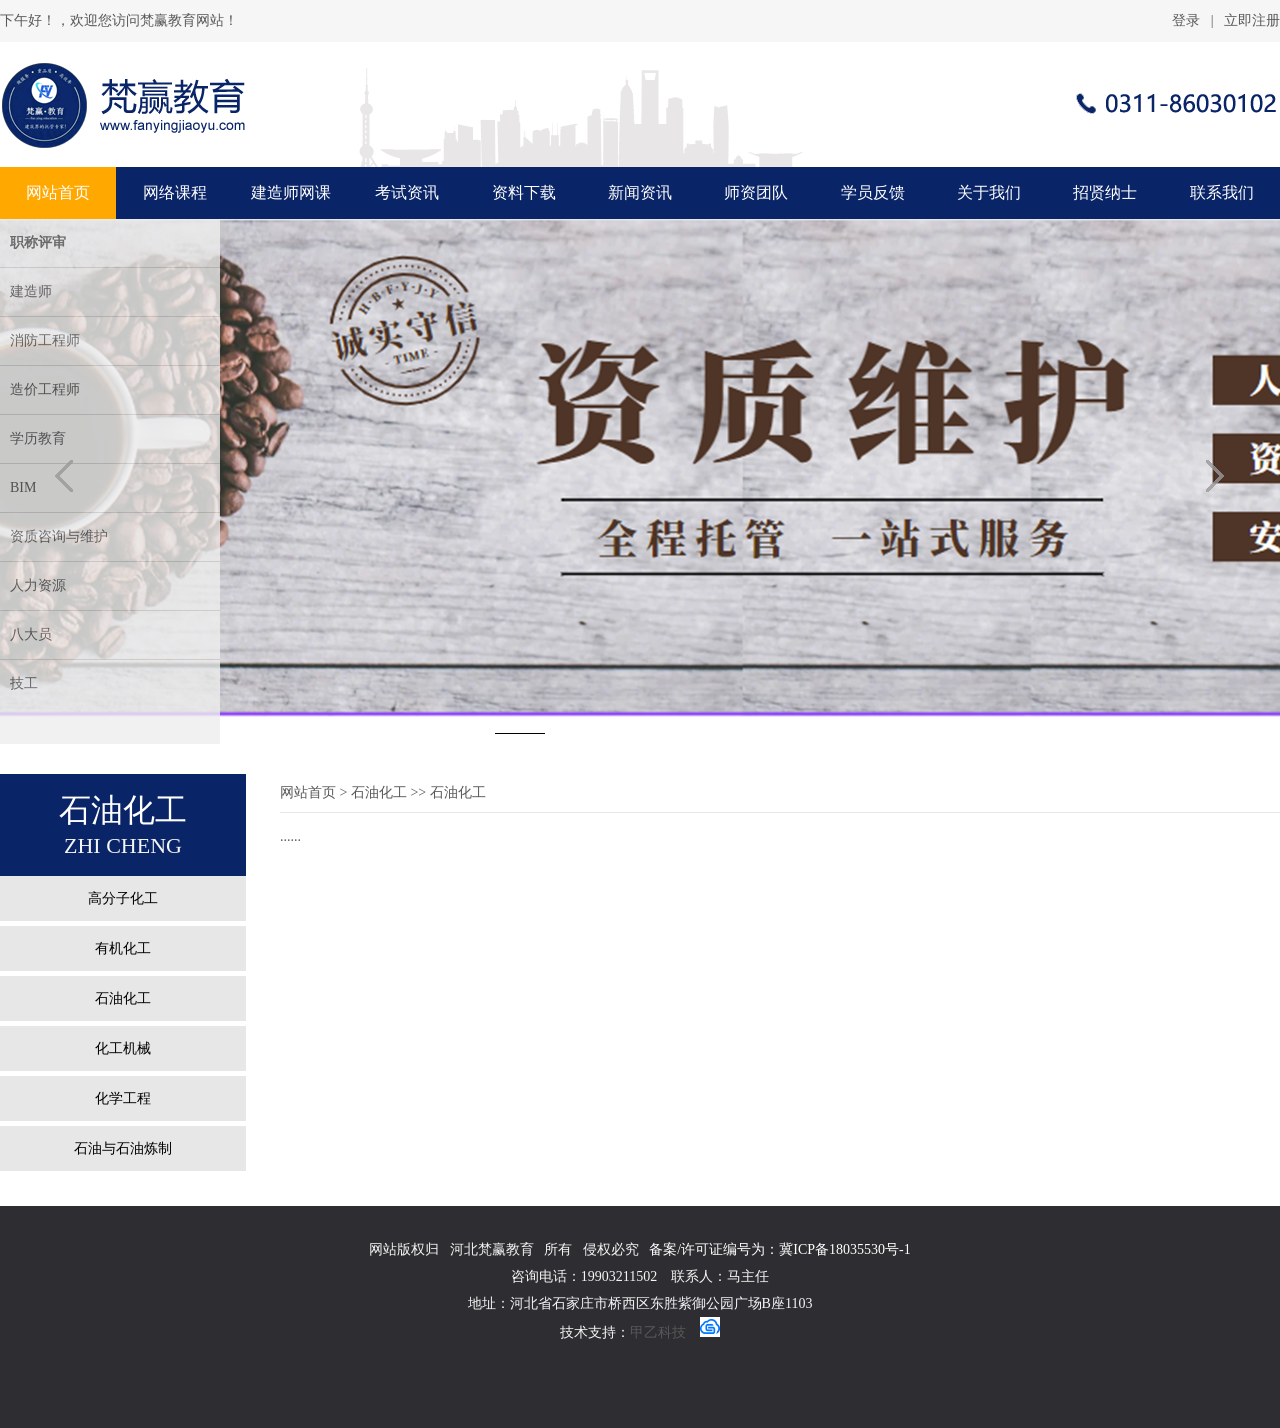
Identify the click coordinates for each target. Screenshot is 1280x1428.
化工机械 (123, 1048)
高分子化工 (123, 898)
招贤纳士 (1105, 192)
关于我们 (989, 192)
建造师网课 (291, 192)
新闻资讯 (640, 192)
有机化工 (123, 948)
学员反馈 (873, 192)
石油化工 (123, 998)
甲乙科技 (658, 1332)
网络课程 (175, 192)
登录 (1186, 20)
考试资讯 (407, 192)
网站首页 (58, 192)
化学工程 (123, 1098)
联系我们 (1222, 192)
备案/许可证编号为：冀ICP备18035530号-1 (779, 1249)
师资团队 (756, 192)
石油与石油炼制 (123, 1148)
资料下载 (524, 192)
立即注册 (1252, 20)
